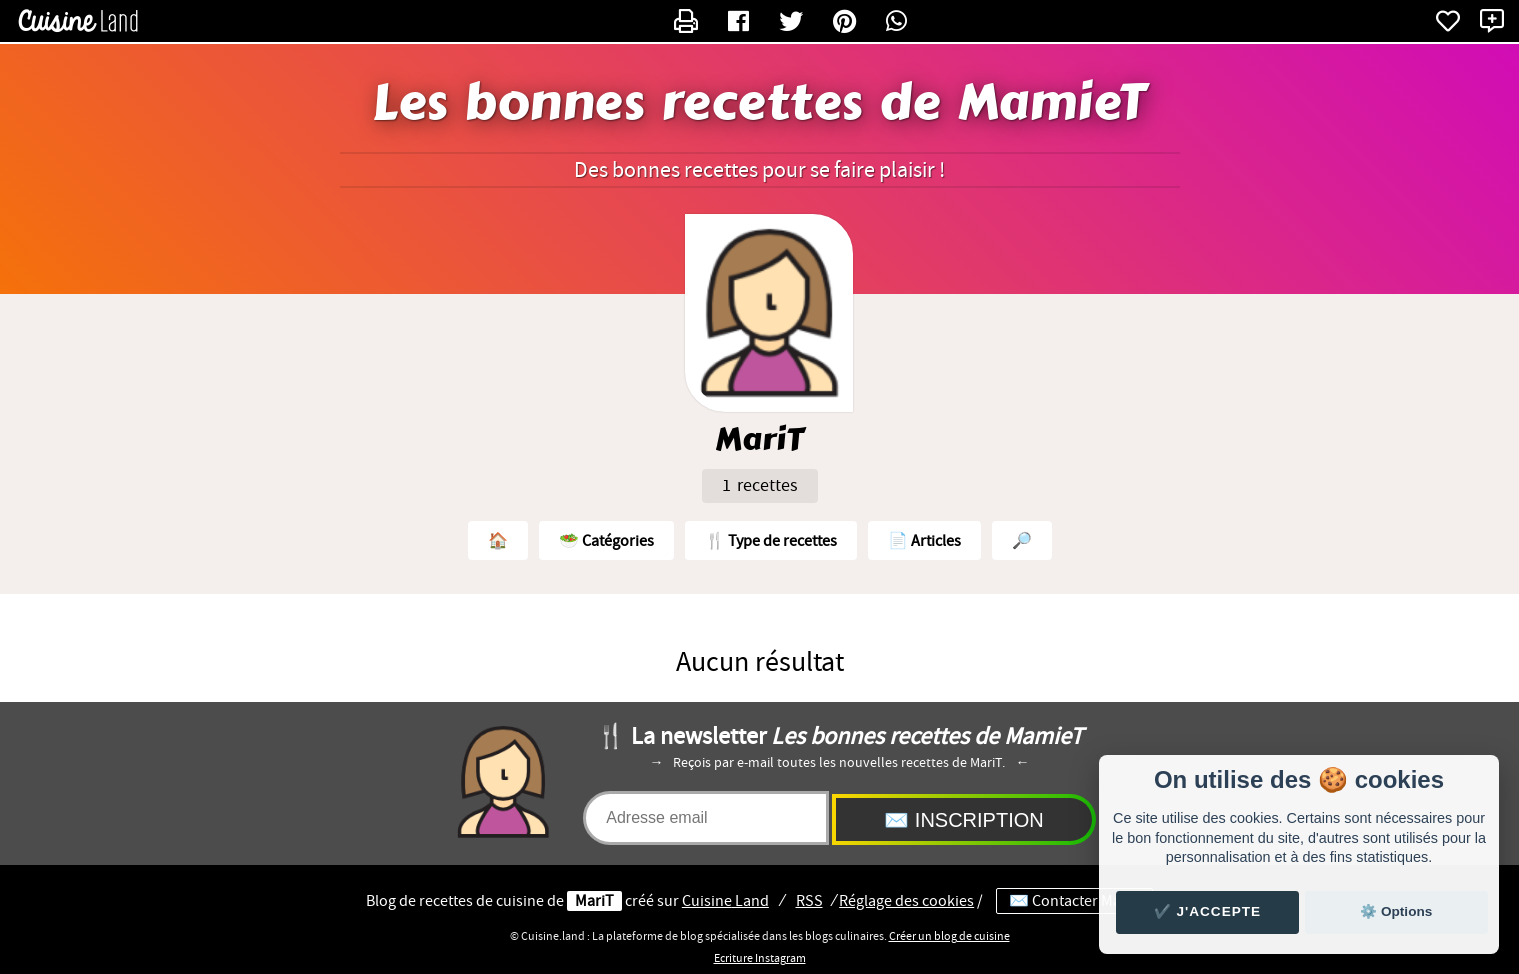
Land (725, 901)
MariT (594, 901)
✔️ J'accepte (1208, 911)
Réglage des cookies (906, 901)
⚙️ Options (1396, 911)
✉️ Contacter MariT (1074, 901)
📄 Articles (924, 541)
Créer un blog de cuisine (949, 936)
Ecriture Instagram (760, 958)
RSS (809, 901)
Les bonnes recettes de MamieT (759, 103)
